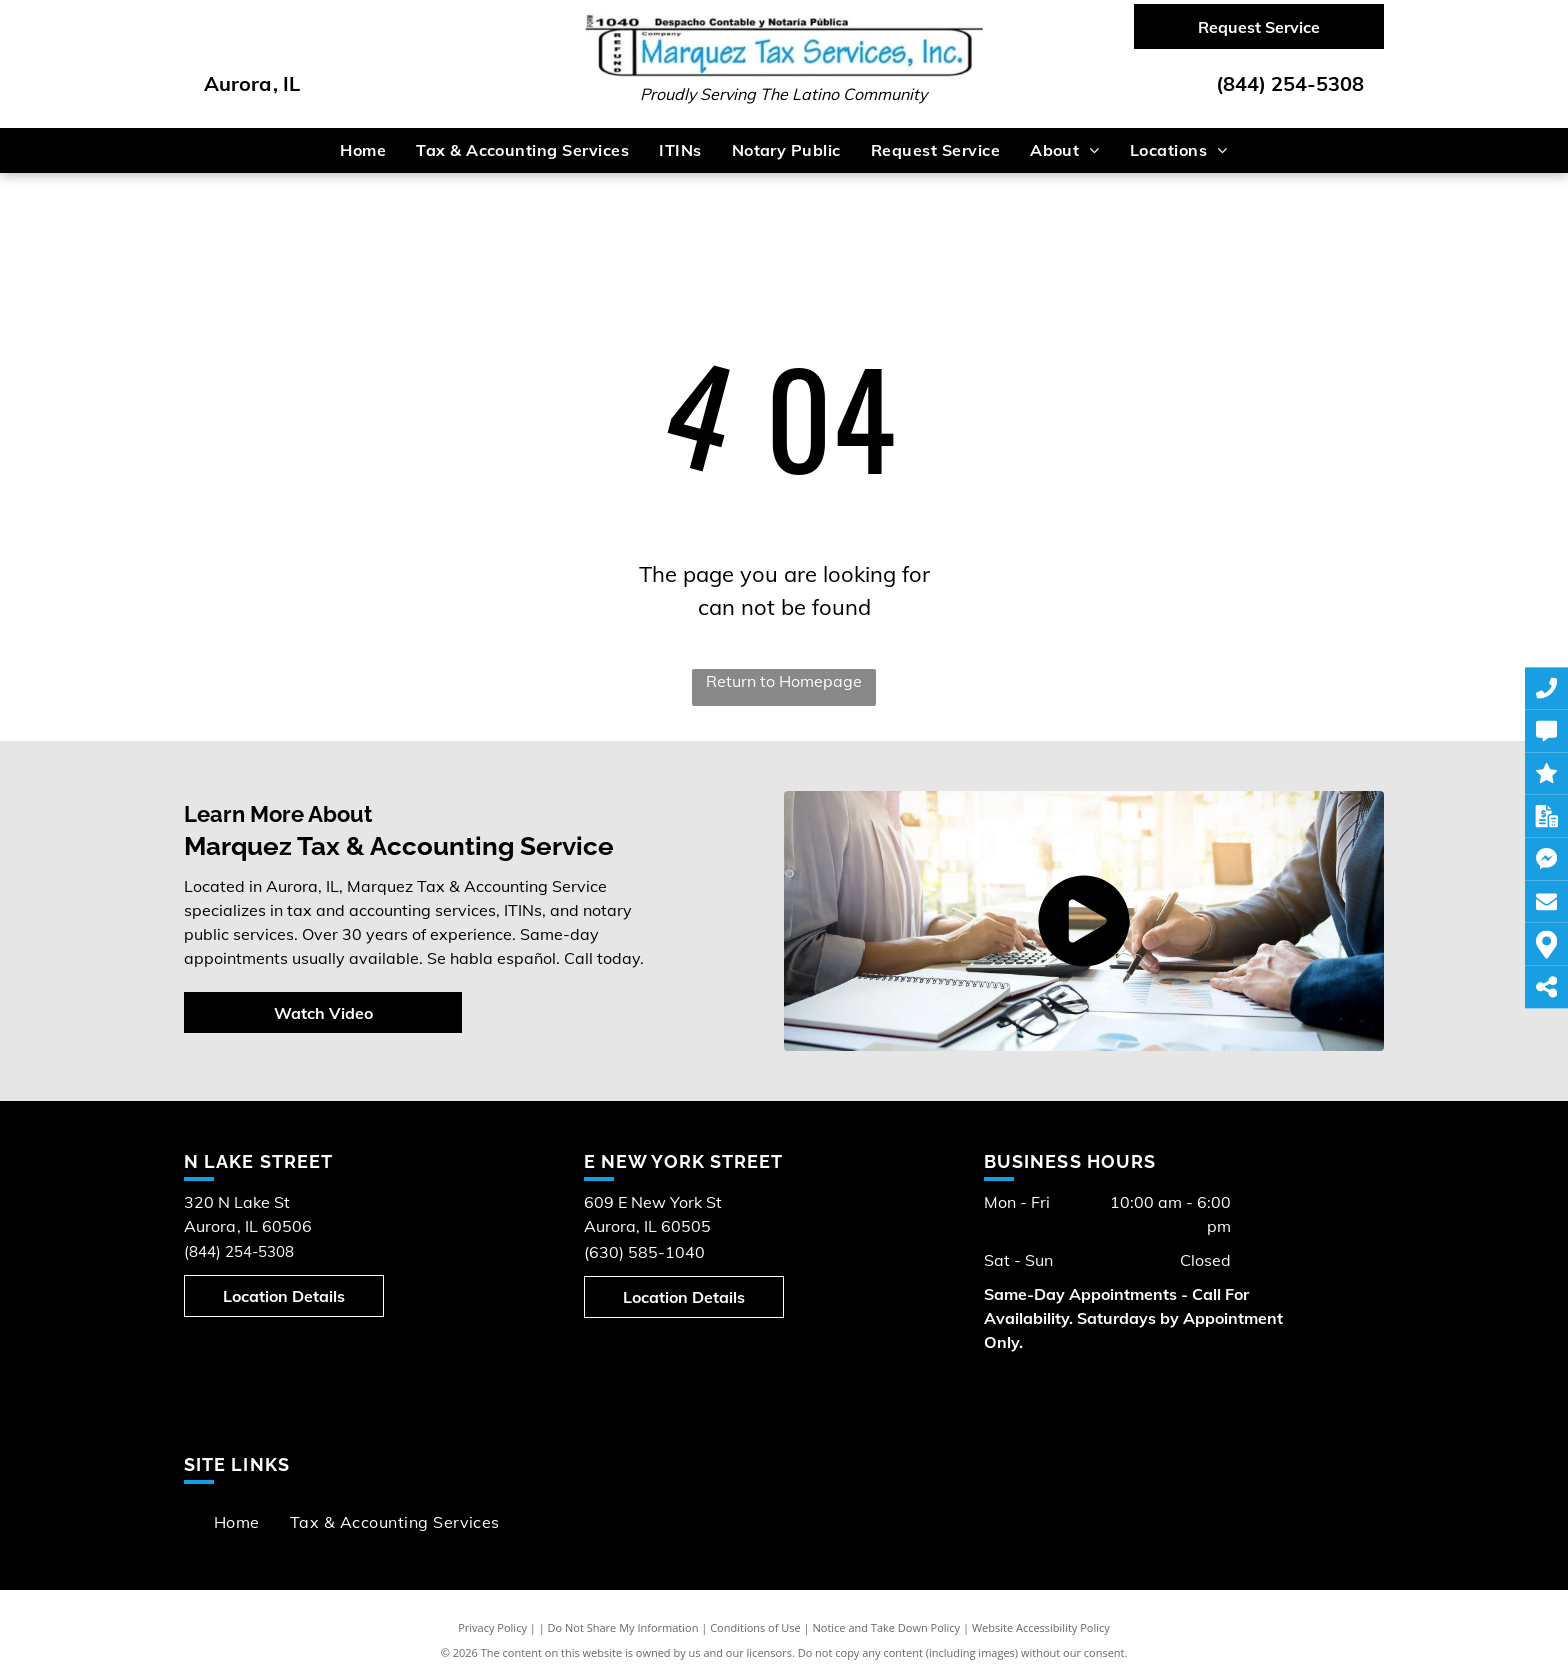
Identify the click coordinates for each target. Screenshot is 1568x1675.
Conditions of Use (755, 1627)
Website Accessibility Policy (1041, 1627)
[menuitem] (363, 150)
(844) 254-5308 (1290, 83)
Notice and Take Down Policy (887, 1627)
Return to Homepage (784, 681)
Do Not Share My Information (623, 1627)
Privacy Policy (492, 1627)
